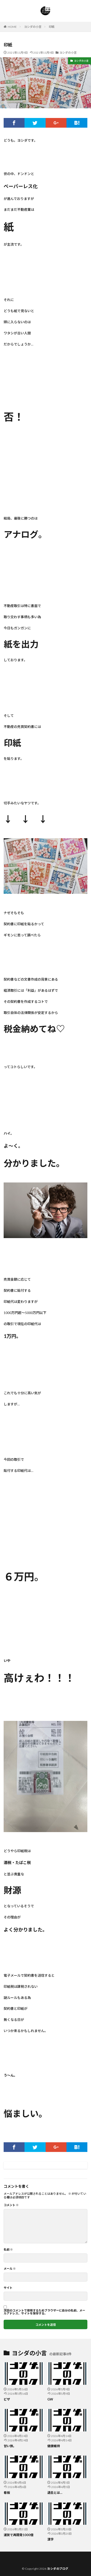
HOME (12, 27)
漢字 (50, 2539)
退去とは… (54, 2493)
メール (10, 2268)
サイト (8, 2287)
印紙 (52, 27)
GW (50, 2399)
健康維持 (53, 2446)
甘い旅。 (10, 2446)
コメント (11, 2205)
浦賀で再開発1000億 (18, 2535)
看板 (7, 2493)
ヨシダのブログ (57, 2568)
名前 (8, 2249)
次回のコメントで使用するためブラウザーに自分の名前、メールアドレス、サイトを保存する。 (44, 2312)
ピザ (7, 2399)
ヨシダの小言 (32, 27)
